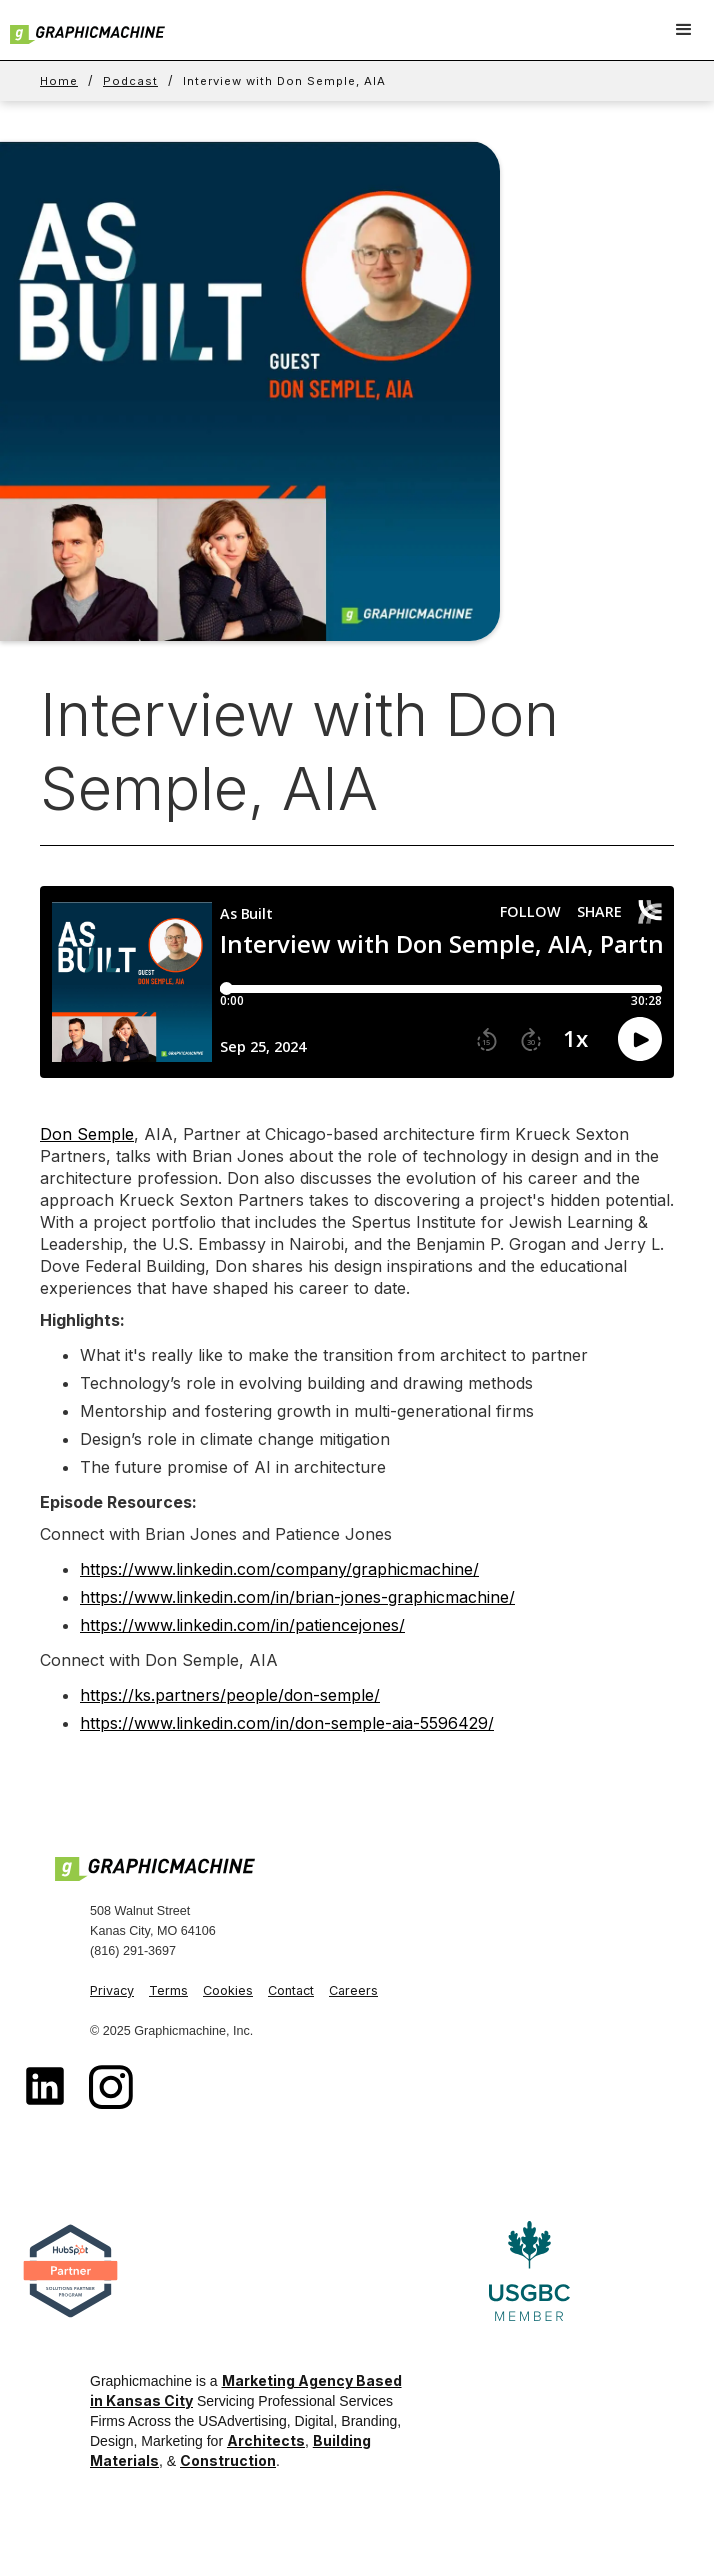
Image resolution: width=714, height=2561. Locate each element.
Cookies (228, 1990)
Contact (291, 1990)
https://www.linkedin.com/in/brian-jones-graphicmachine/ (297, 1597)
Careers (353, 1990)
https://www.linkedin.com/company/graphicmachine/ (279, 1569)
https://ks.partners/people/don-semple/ (230, 1695)
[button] (684, 30)
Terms (168, 1990)
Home (59, 81)
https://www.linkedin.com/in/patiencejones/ (242, 1625)
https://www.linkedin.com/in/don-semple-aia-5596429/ (287, 1723)
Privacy (112, 1990)
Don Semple (87, 1134)
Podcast (130, 81)
